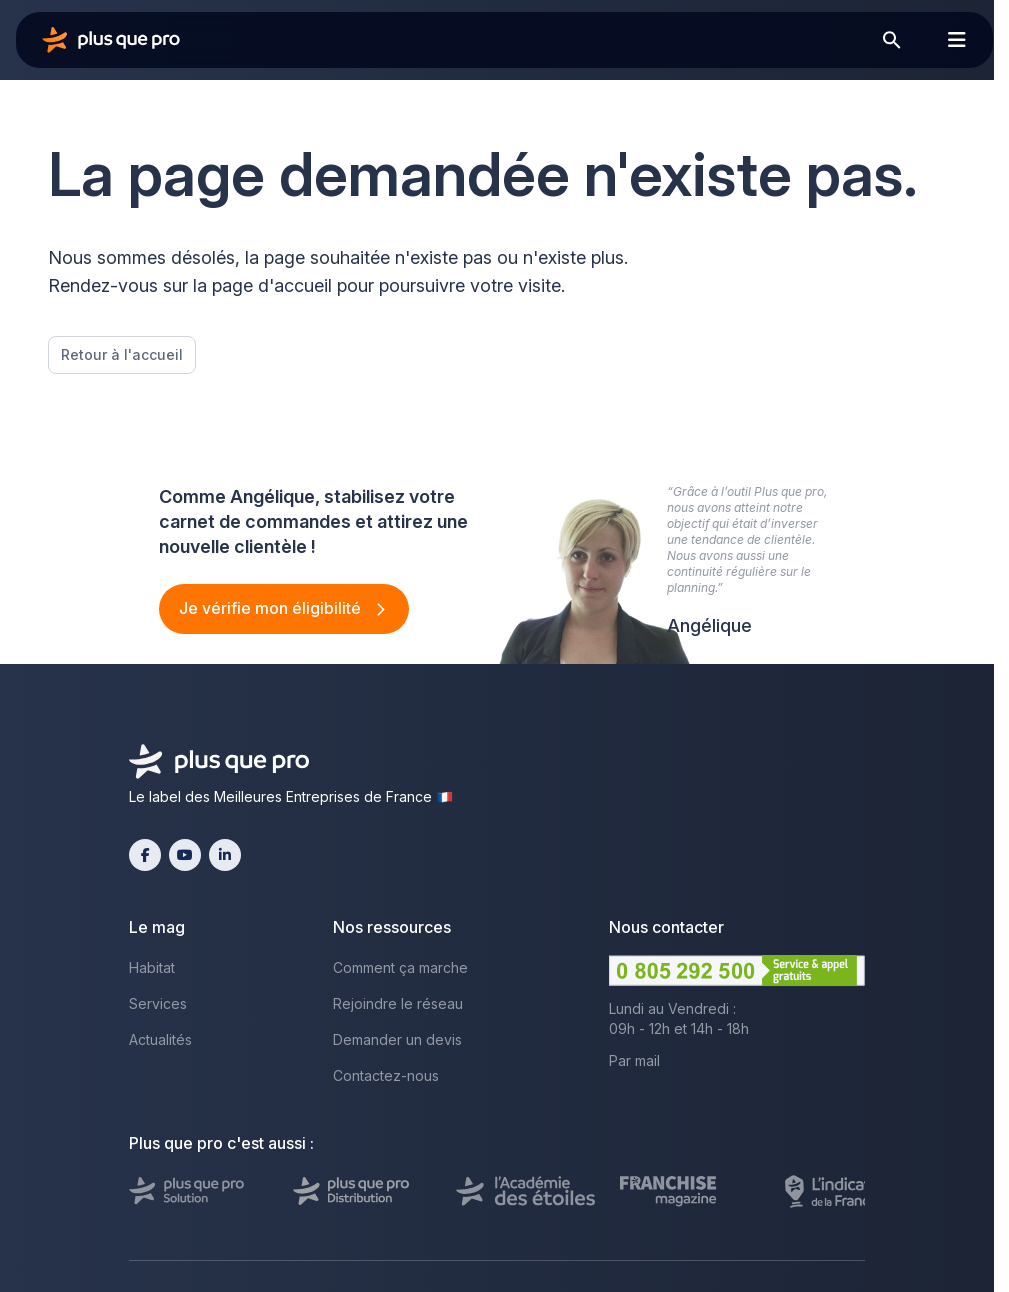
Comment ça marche (400, 967)
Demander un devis (397, 1039)
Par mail (634, 1060)
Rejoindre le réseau (398, 1003)
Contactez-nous (386, 1075)
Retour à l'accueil (122, 354)
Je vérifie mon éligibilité (272, 608)
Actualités (160, 1039)
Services (158, 1003)
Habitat (152, 967)
